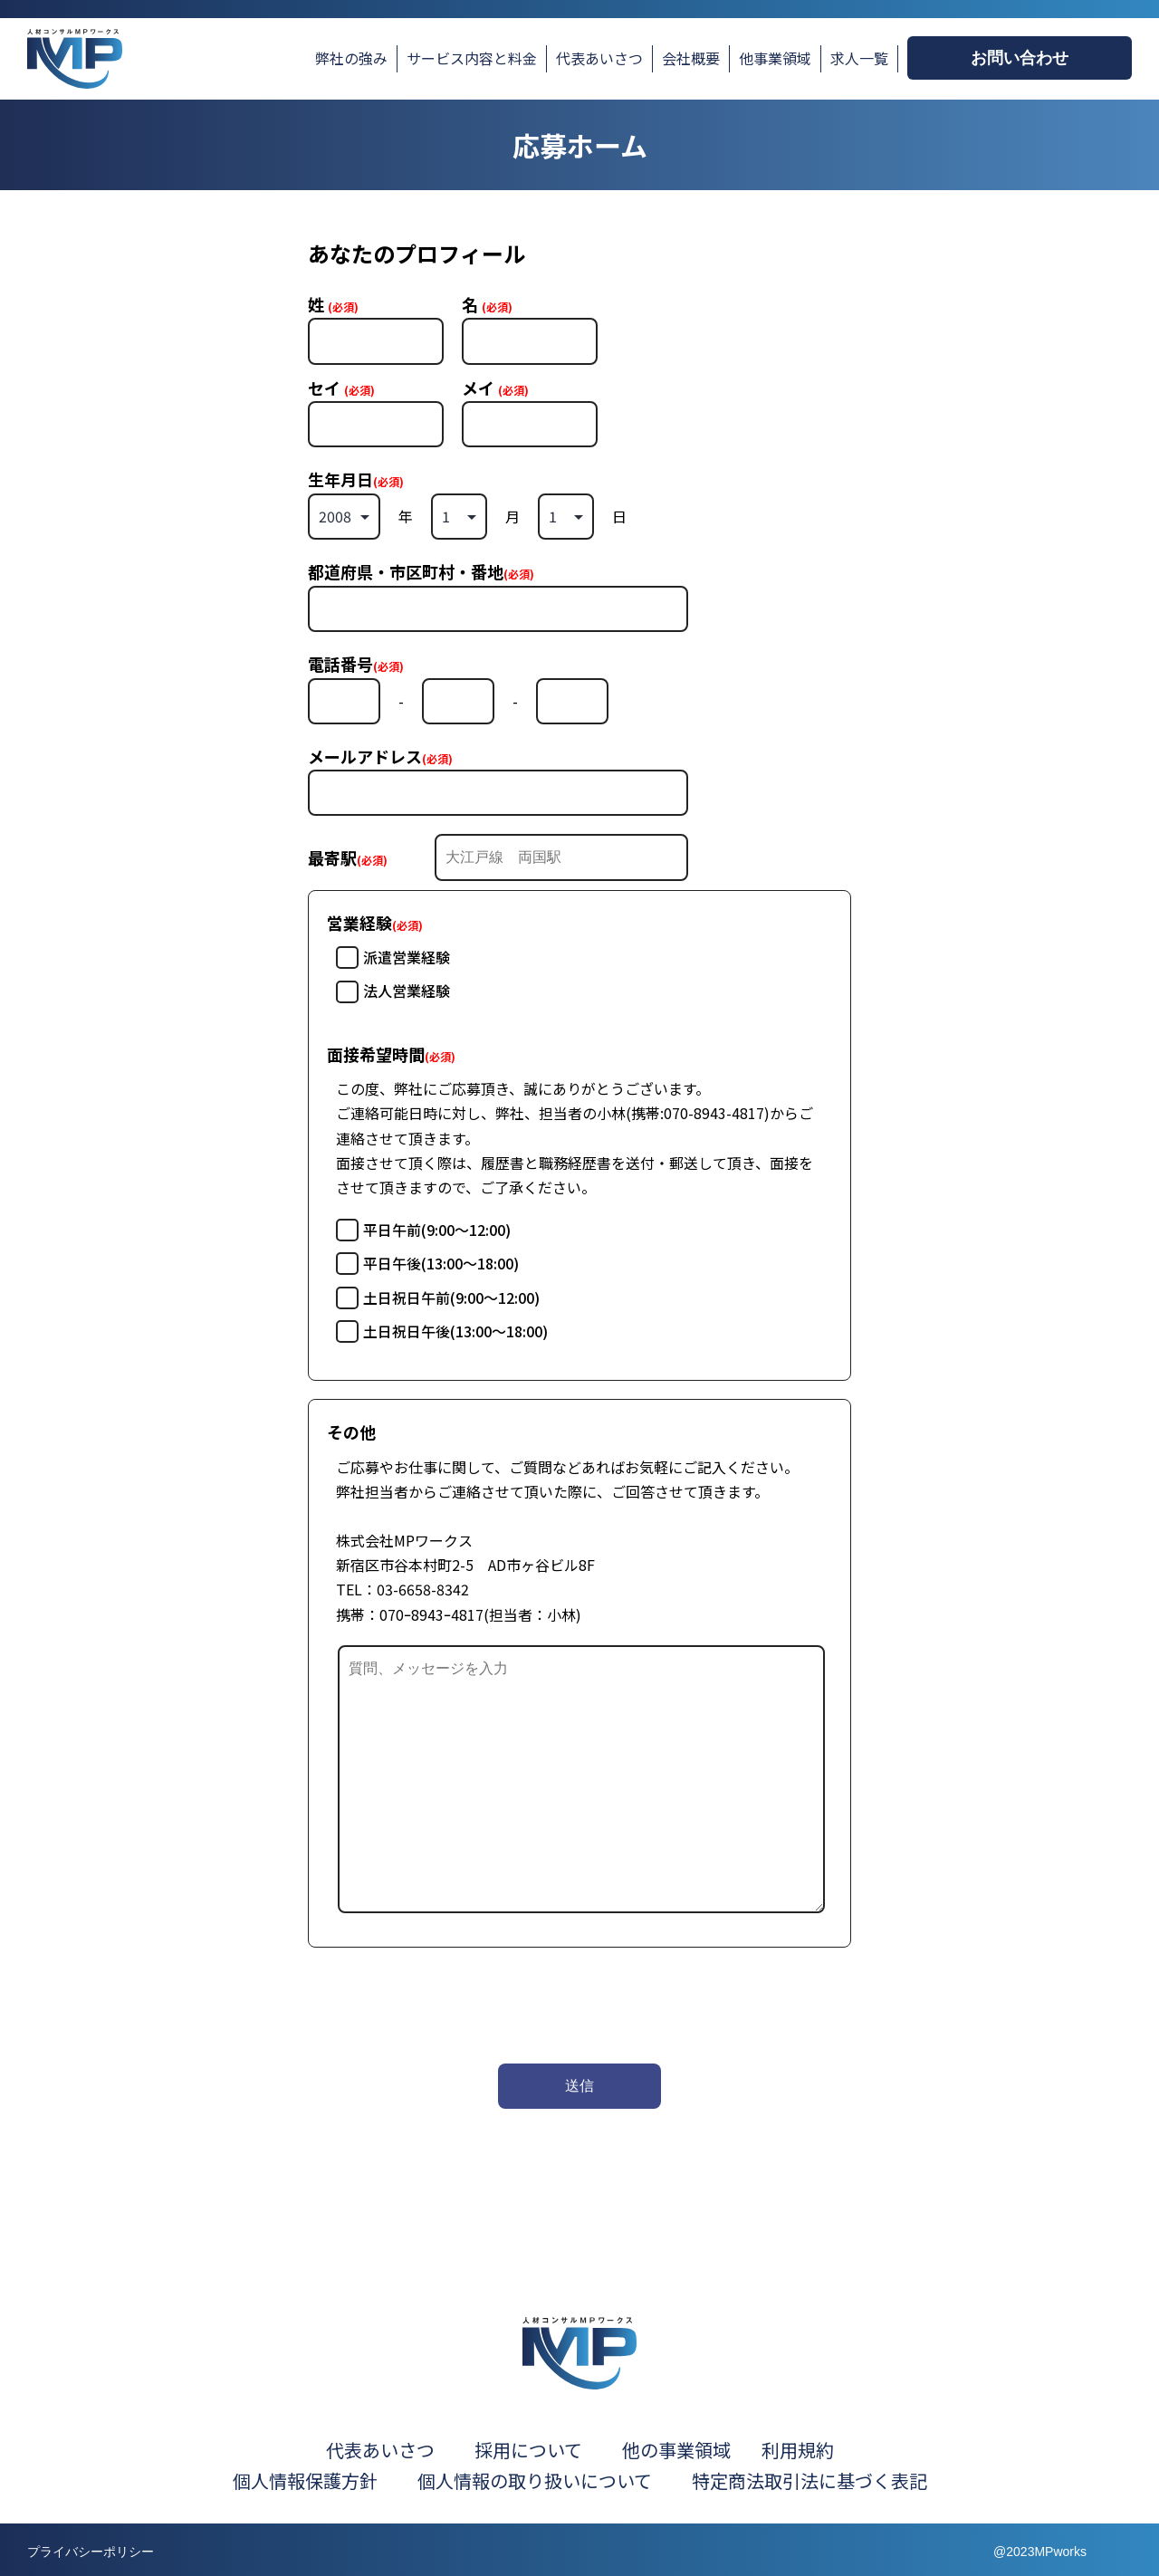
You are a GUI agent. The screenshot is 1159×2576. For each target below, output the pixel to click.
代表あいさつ (599, 58)
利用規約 (797, 2450)
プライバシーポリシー (90, 2551)
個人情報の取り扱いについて (552, 2480)
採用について (528, 2450)
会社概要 (691, 58)
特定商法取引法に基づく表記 (809, 2480)
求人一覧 (859, 58)
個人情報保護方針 (305, 2480)
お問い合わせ (1019, 58)
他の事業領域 (676, 2450)
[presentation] (445, 2001)
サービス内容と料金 (472, 58)
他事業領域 (775, 58)
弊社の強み (351, 58)
